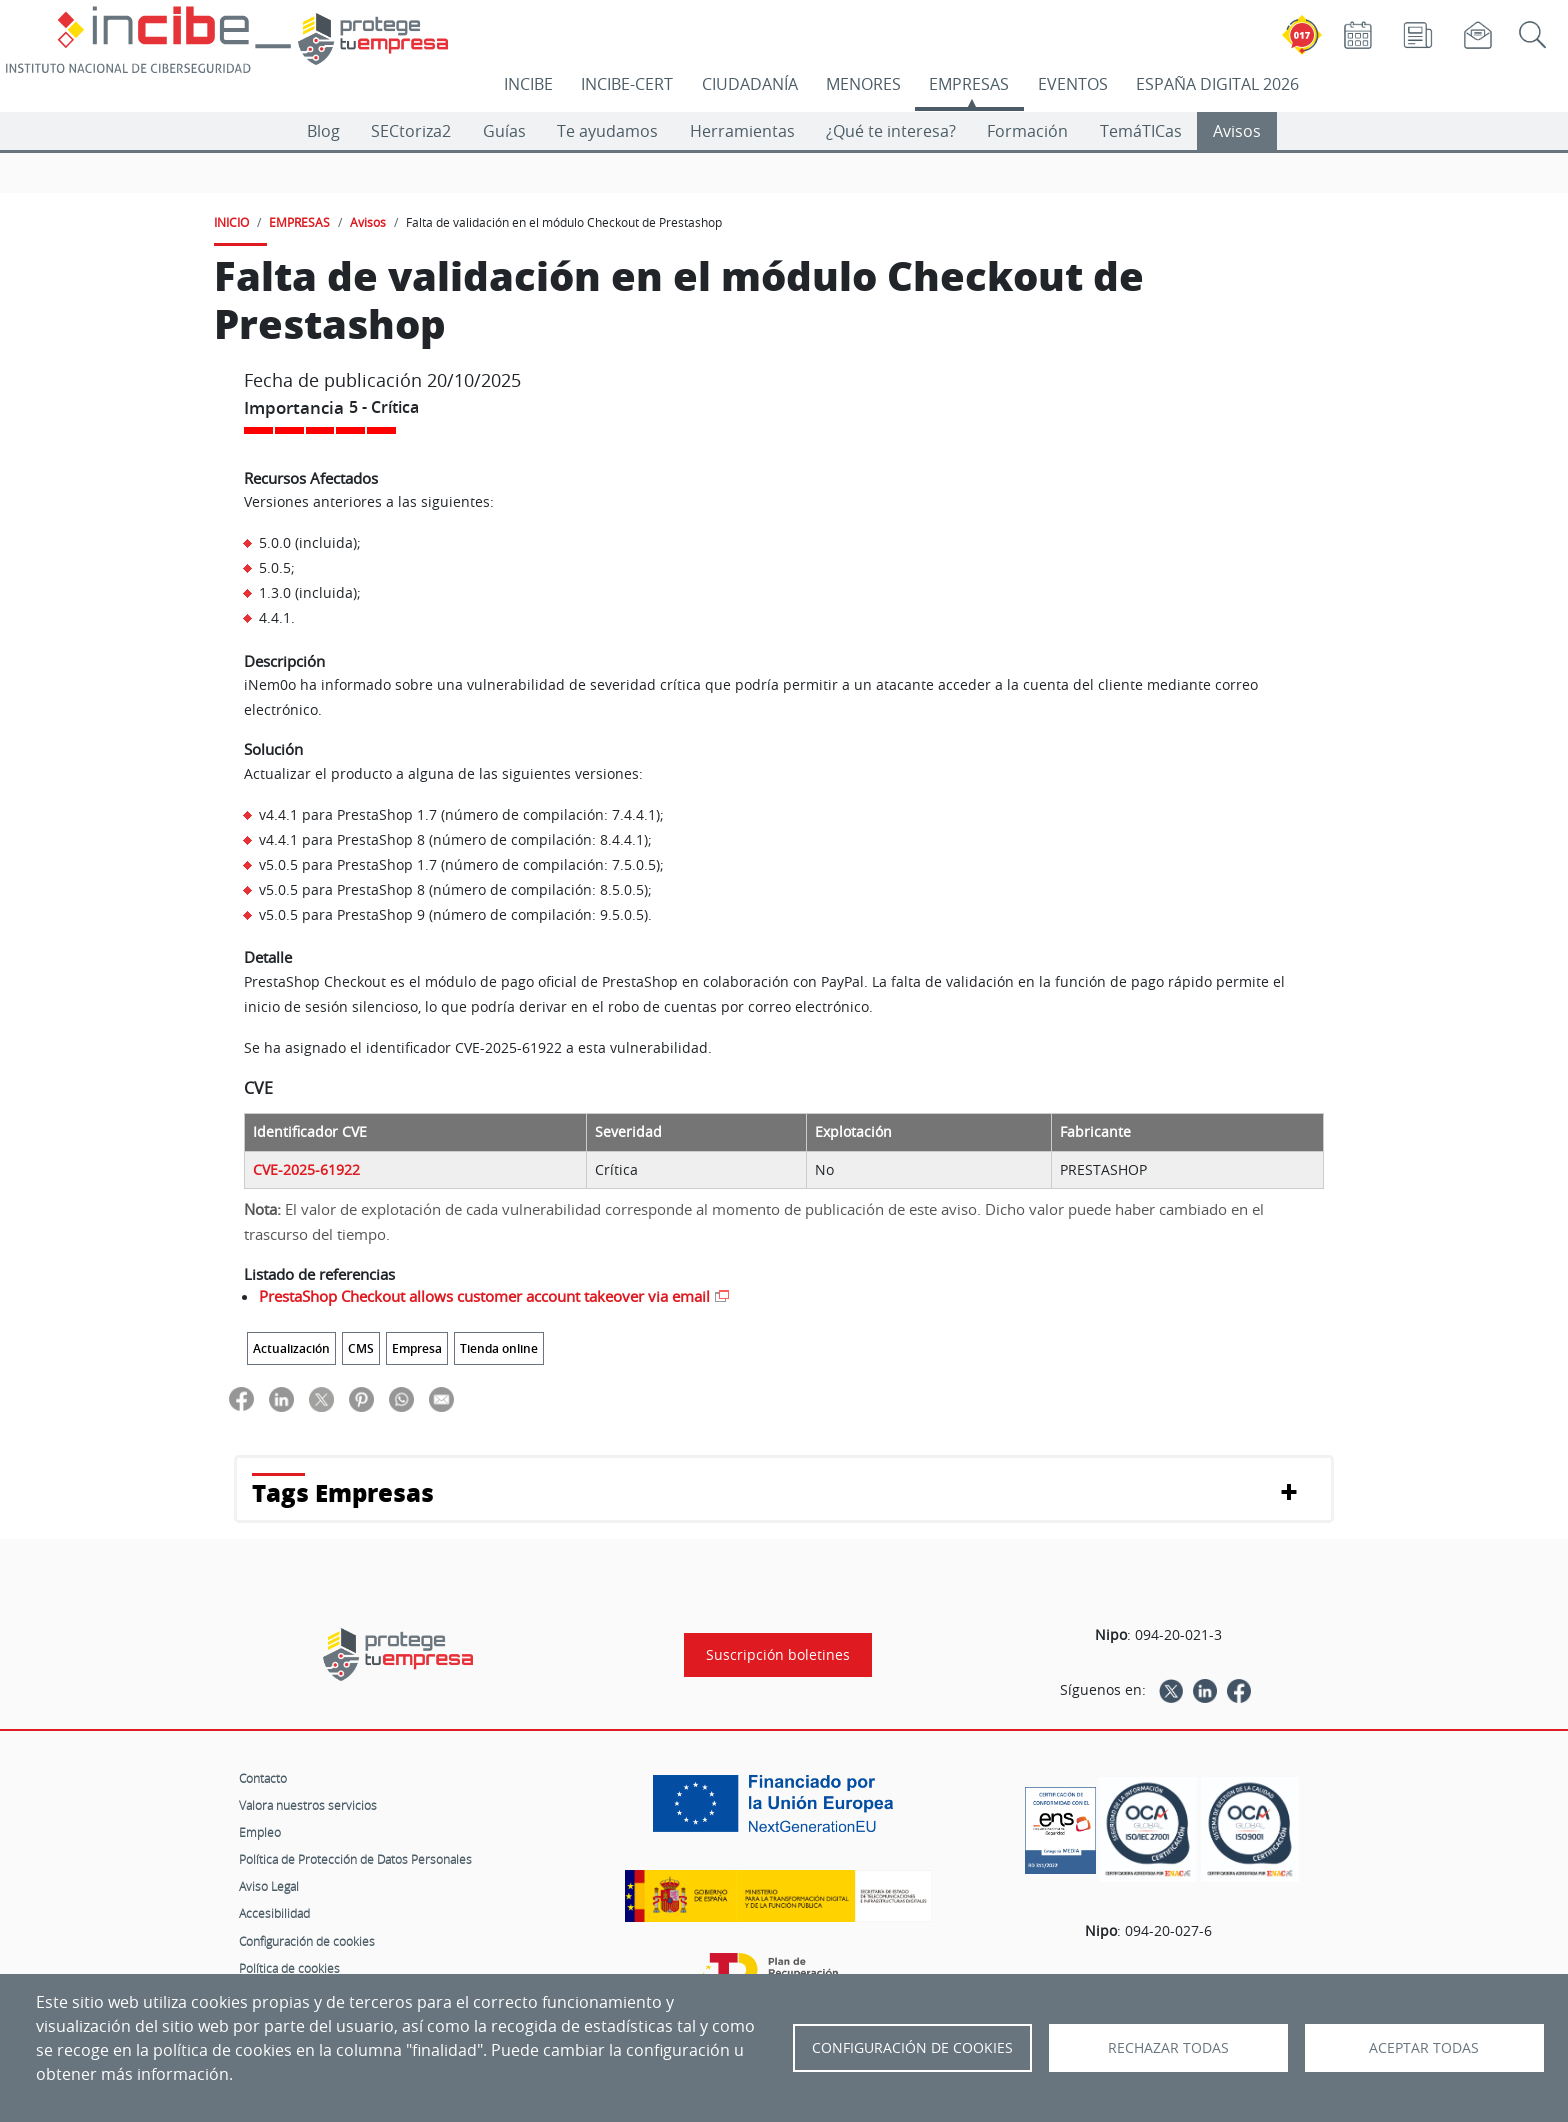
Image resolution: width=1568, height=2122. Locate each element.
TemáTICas (1141, 131)
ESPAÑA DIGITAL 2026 (1217, 84)
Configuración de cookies (307, 1941)
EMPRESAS (969, 84)
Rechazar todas (1168, 2048)
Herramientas (742, 131)
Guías (504, 131)
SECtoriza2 (411, 131)
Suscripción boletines (778, 1655)
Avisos (1237, 131)
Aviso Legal (269, 1886)
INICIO (231, 222)
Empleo (260, 1832)
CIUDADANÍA (750, 84)
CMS (361, 1348)
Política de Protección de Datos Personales (355, 1859)
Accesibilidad (274, 1913)
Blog (323, 131)
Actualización (291, 1348)
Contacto (263, 1778)
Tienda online (499, 1348)
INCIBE (528, 84)
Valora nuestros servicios (308, 1805)
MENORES (863, 84)
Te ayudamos (607, 131)
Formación (1027, 131)
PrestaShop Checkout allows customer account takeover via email (484, 1296)
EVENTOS (1073, 84)
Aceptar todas (1424, 2048)
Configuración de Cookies (912, 2048)
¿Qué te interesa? (891, 131)
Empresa (417, 1348)
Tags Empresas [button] (343, 1492)
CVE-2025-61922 (306, 1170)
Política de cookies (289, 1968)
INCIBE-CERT (627, 84)
